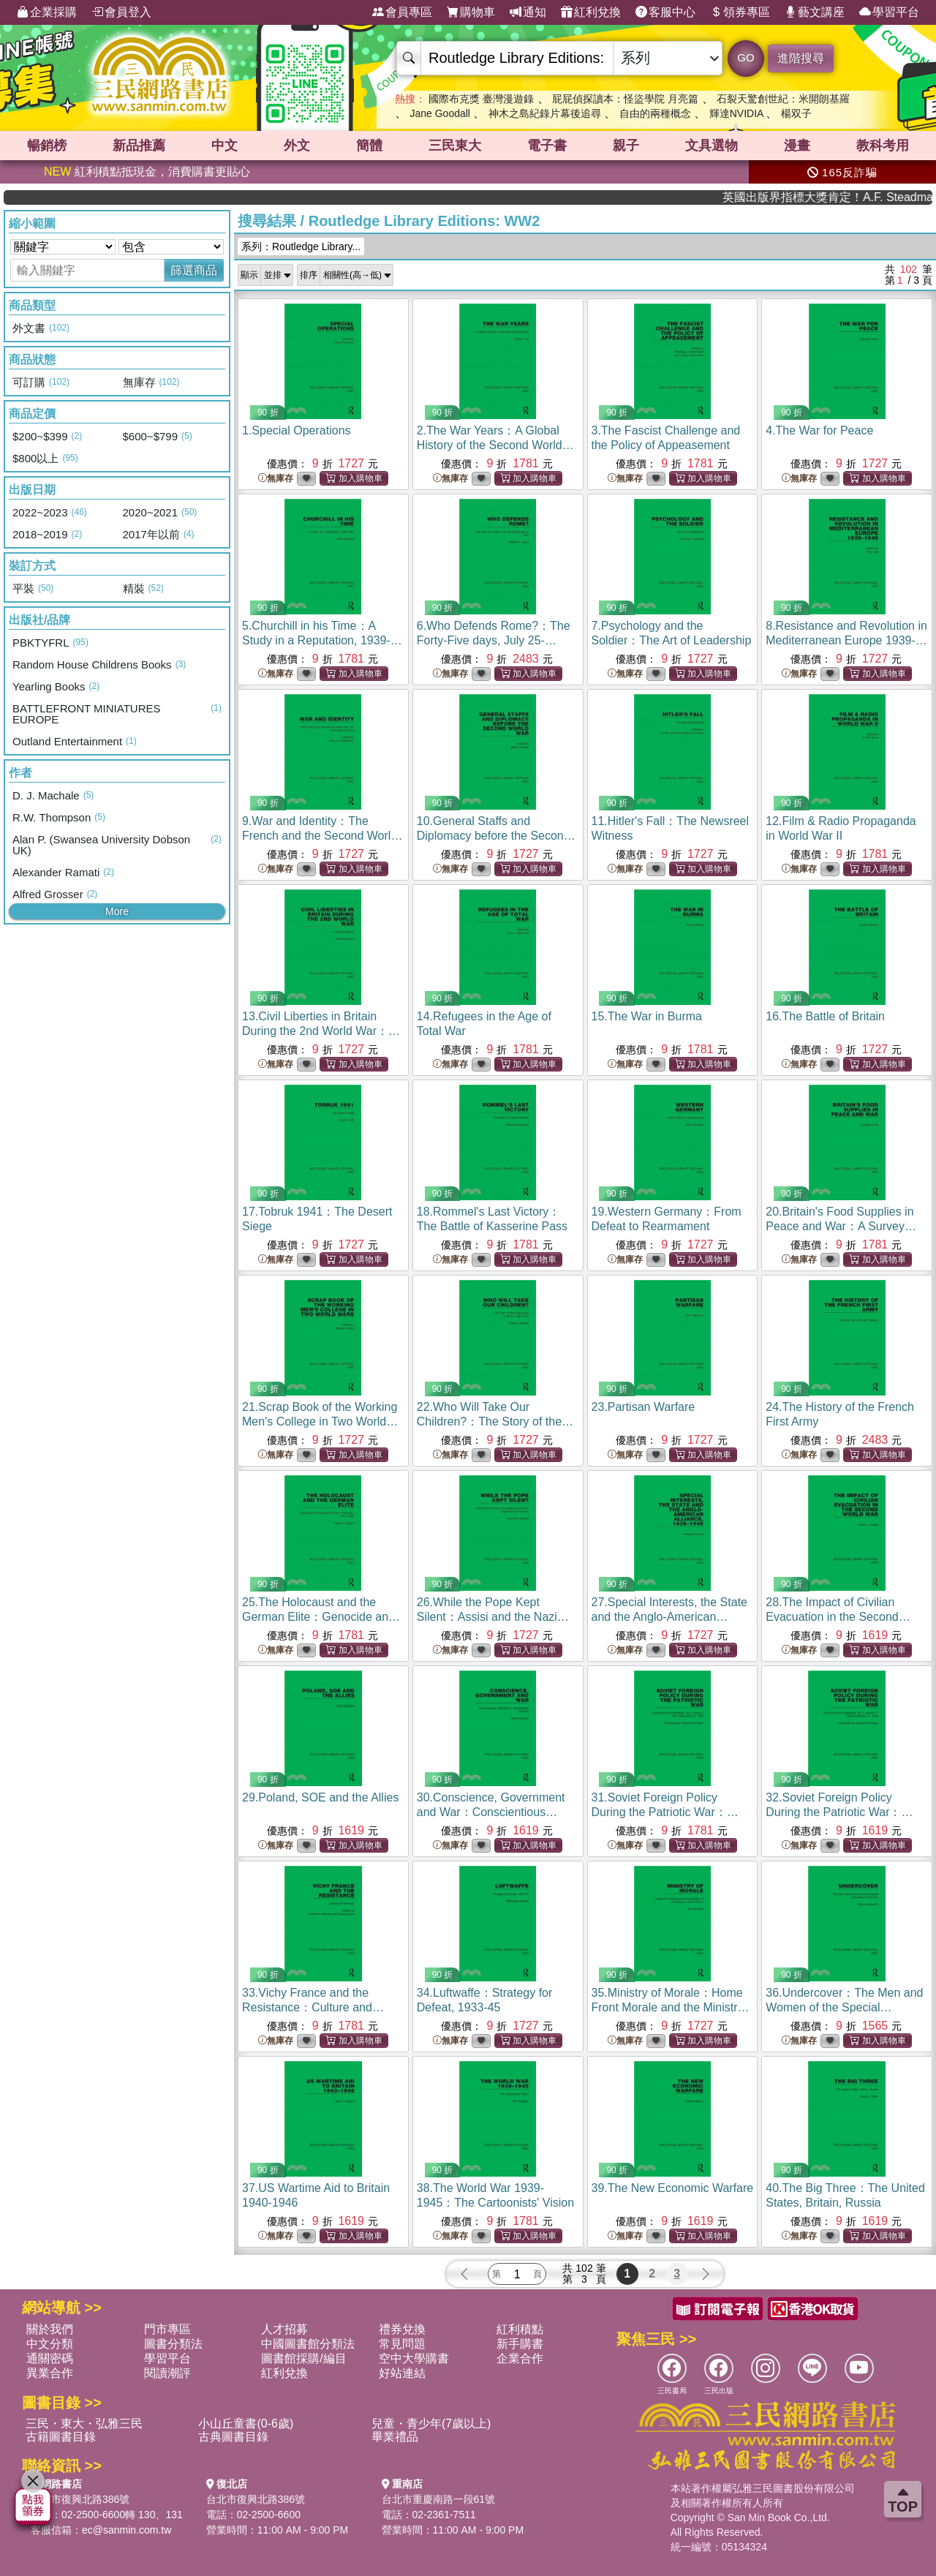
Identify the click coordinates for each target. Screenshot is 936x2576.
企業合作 (520, 2358)
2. (495, 445)
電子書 (547, 145)
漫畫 (797, 145)
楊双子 (796, 113)
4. (819, 430)
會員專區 (402, 12)
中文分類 (49, 2344)
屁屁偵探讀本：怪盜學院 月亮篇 (625, 99)
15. (647, 1016)
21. (320, 1421)
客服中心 (665, 12)
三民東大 (455, 145)
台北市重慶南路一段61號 (439, 2499)
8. (846, 640)
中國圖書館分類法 (308, 2344)
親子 (626, 145)
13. (321, 1031)
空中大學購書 (414, 2358)
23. (643, 1407)
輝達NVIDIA (737, 113)
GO (745, 57)
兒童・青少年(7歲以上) (431, 2423)
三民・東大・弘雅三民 (84, 2423)
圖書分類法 (173, 2344)
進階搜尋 (800, 58)
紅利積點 (520, 2329)
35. (671, 2007)
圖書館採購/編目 (303, 2358)
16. (825, 1016)
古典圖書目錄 (233, 2436)
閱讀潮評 (167, 2373)
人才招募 (284, 2329)
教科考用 (882, 145)
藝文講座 (815, 12)
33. (313, 2007)
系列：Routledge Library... (301, 246)
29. (320, 1797)
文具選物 (711, 145)
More (117, 911)
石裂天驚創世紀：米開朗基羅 (783, 99)
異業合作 (49, 2373)
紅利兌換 (591, 12)
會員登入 (121, 12)
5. (322, 640)
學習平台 (889, 12)
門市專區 (167, 2329)
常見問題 (402, 2344)
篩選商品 (193, 270)
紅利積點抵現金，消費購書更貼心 (147, 171)
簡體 (369, 145)
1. (296, 430)
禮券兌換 (402, 2329)
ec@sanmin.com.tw (126, 2530)
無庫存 (275, 478)
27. (669, 1617)
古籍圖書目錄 (61, 2436)
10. (496, 835)
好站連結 (402, 2373)
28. (838, 1617)
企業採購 (47, 12)
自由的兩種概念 (655, 113)
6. (493, 640)
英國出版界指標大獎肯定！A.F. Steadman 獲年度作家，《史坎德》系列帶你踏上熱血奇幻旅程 (869, 197)
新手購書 (520, 2344)
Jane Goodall (440, 113)
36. (844, 2007)
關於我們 (49, 2329)
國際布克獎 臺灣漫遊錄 (481, 99)
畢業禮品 (394, 2436)
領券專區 (740, 12)
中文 (224, 145)
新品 (139, 145)
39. (673, 2188)
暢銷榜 (47, 145)
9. (322, 835)
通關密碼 (49, 2358)
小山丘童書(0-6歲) (245, 2423)
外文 (297, 145)
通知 (528, 12)
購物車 (471, 12)
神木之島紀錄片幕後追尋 (544, 113)
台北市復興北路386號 (80, 2499)
